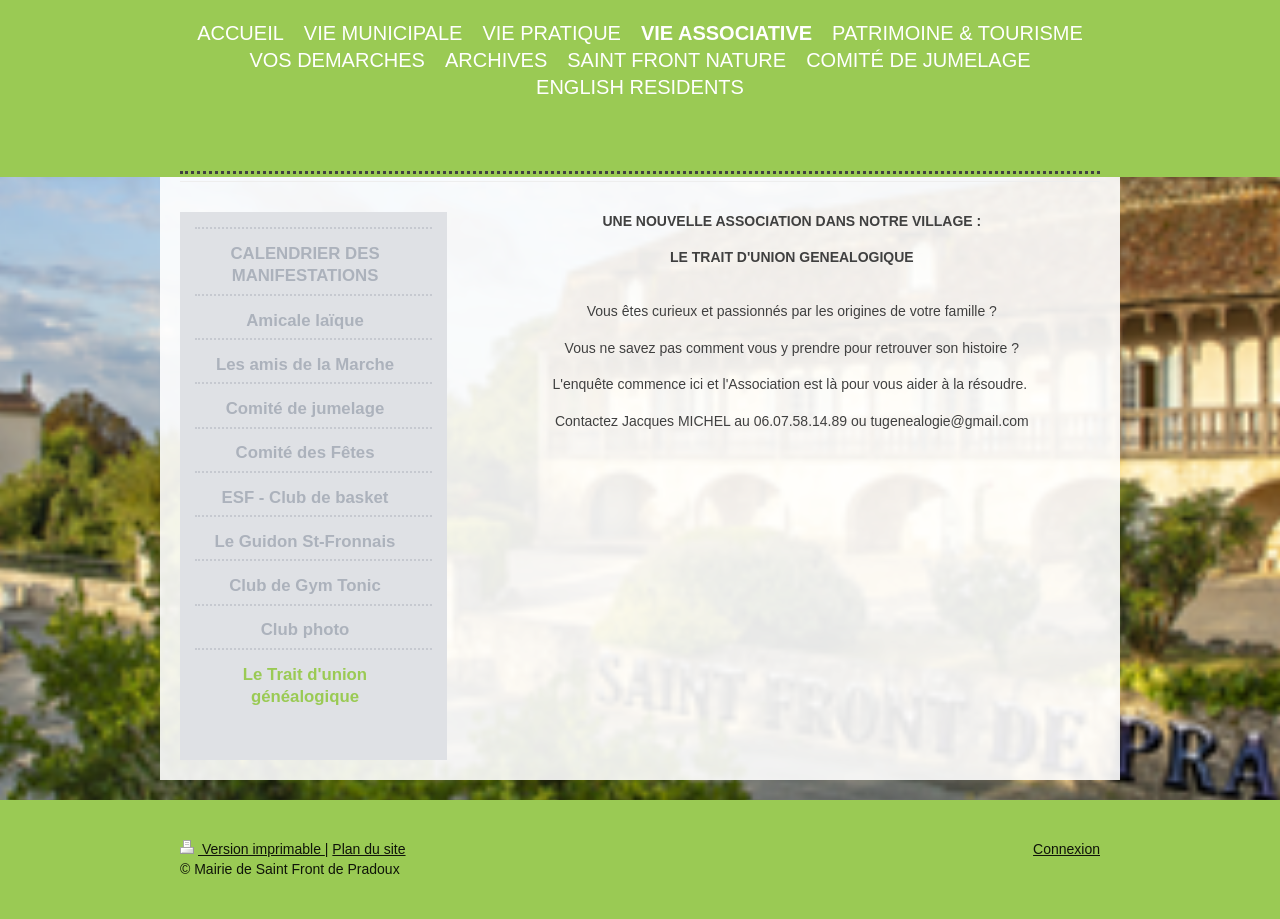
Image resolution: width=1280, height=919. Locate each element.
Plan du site (368, 849)
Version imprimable (252, 849)
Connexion (1066, 849)
